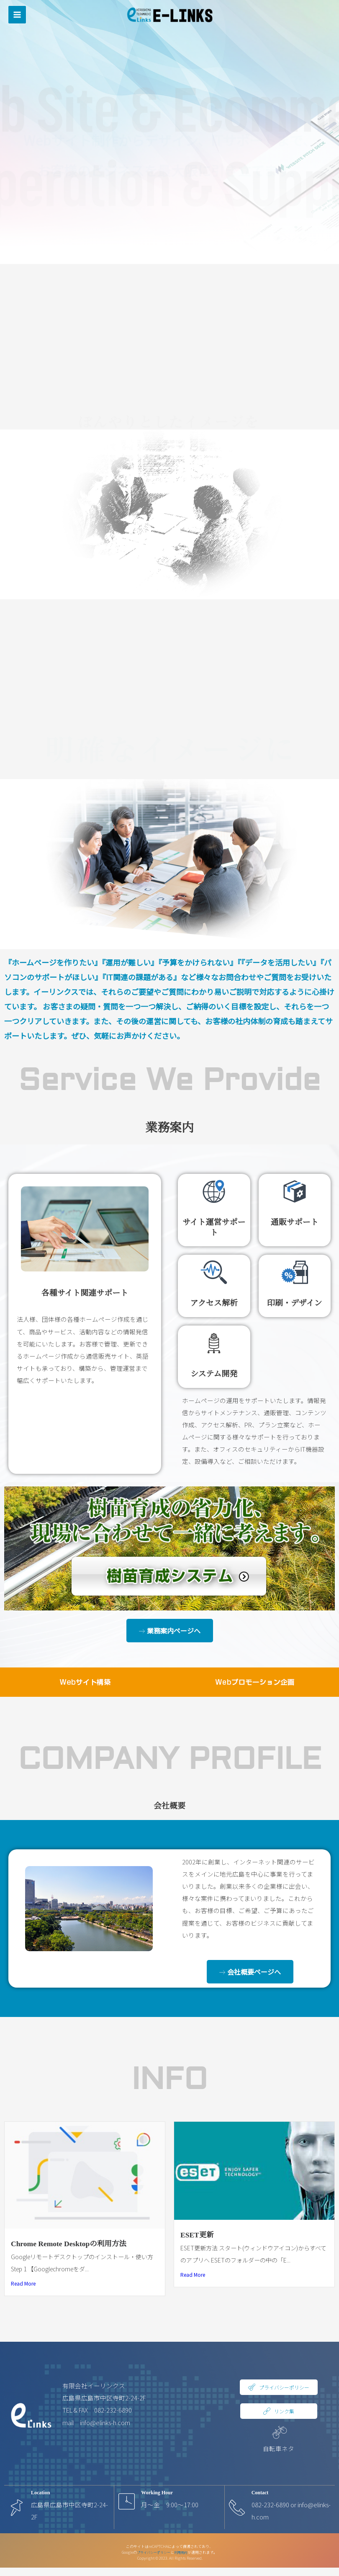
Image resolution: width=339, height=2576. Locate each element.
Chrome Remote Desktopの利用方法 (68, 2243)
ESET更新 (197, 2235)
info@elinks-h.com (105, 2422)
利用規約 (182, 2552)
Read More (23, 2283)
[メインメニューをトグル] (17, 10)
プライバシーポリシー (153, 2552)
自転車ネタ (278, 2448)
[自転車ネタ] (278, 2431)
